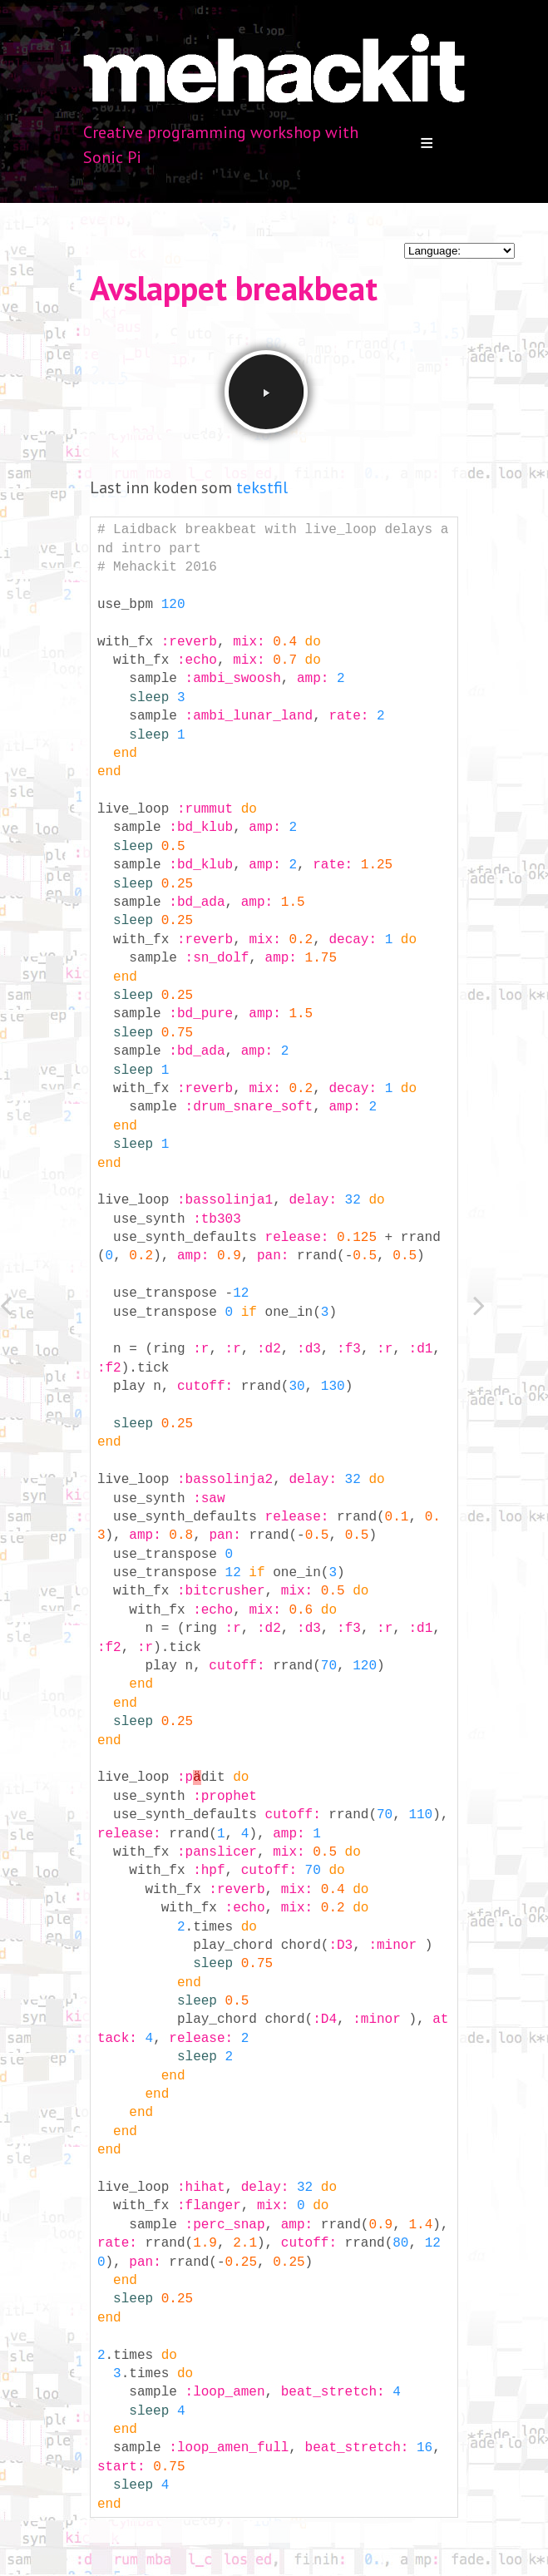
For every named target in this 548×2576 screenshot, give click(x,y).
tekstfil (262, 487)
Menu (426, 143)
